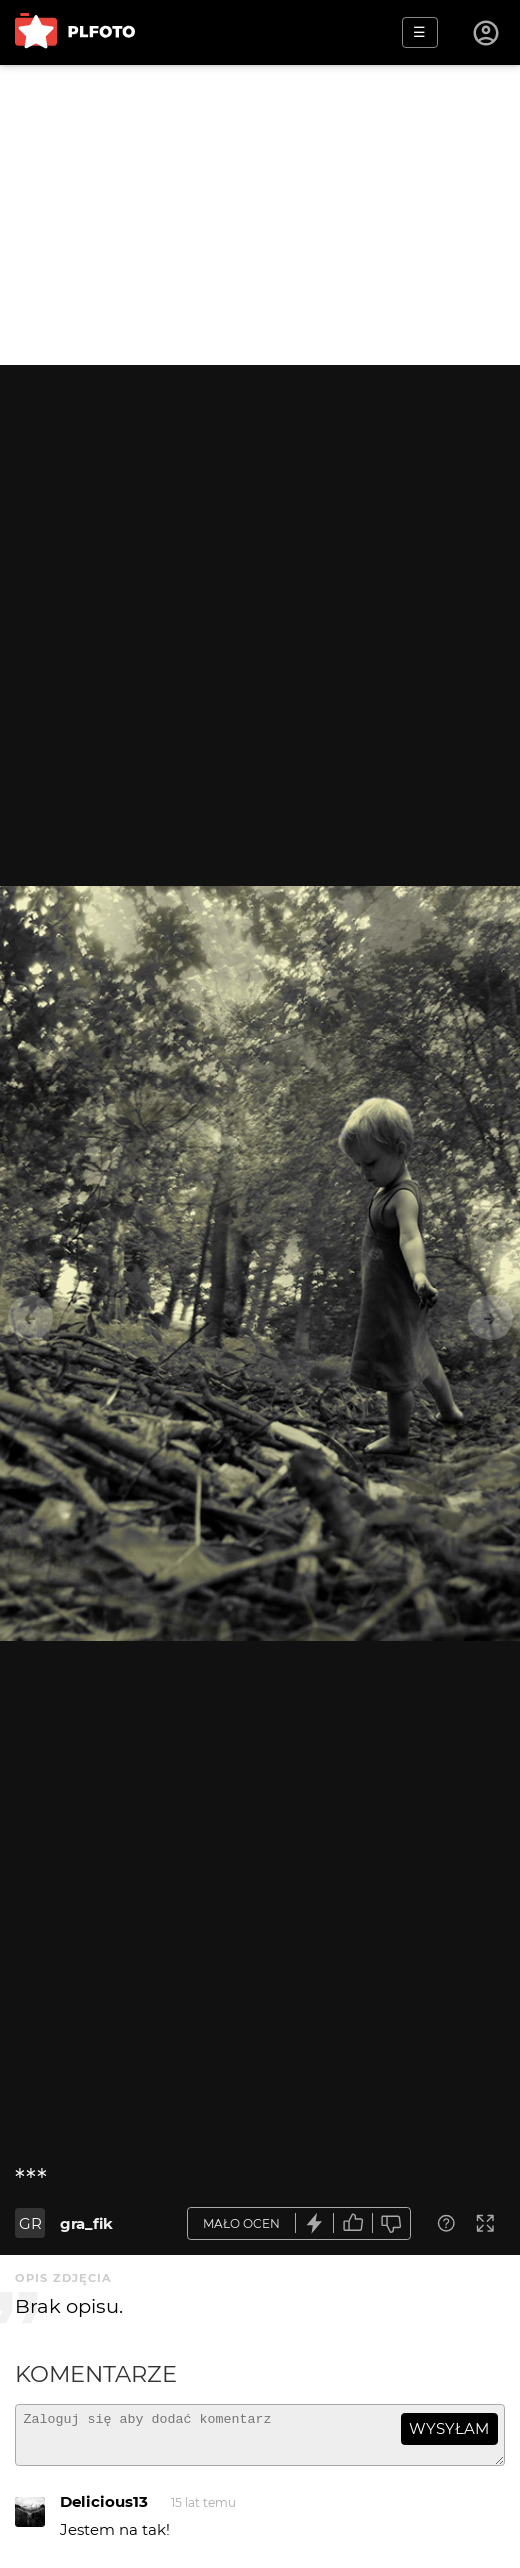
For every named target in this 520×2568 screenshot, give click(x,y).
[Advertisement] (260, 215)
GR (30, 2223)
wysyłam (449, 2428)
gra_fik (86, 2223)
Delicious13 (104, 2510)
